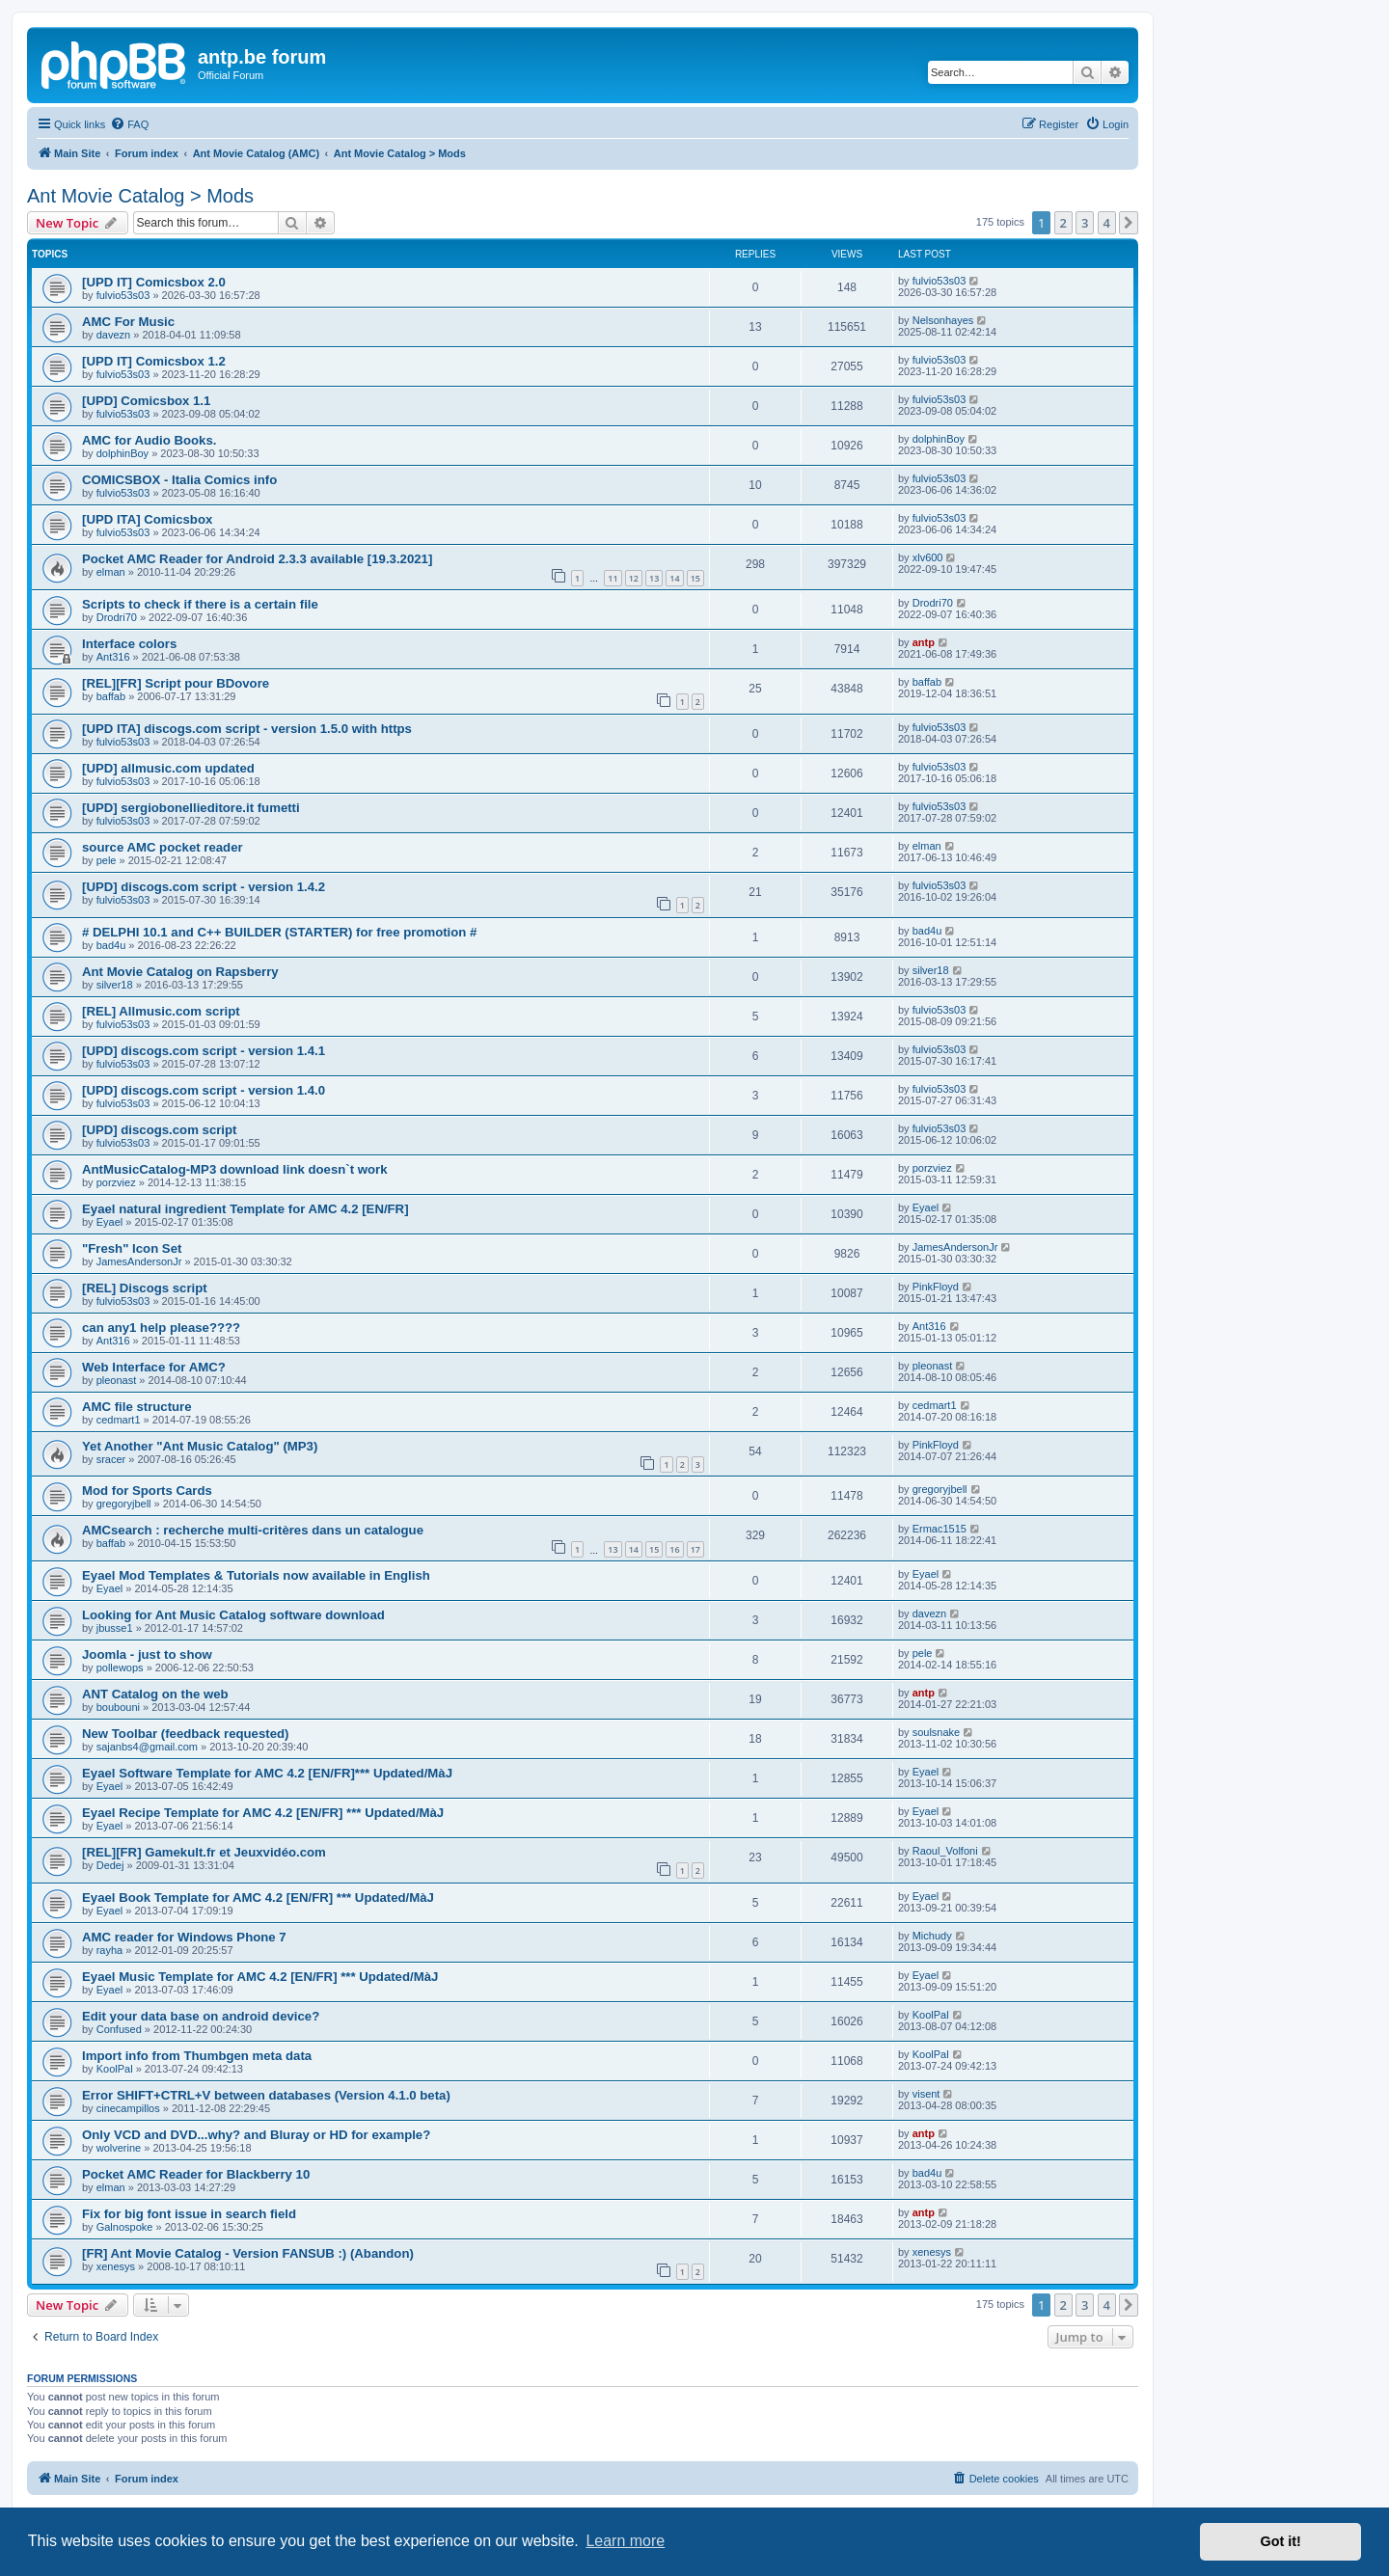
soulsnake (936, 1732)
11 (612, 578)
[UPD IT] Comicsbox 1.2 (154, 361)
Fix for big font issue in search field (189, 2214)
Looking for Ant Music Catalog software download (233, 1615)
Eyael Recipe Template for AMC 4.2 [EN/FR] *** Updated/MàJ (263, 1812)
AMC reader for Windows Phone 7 (184, 1937)
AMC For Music (128, 321)
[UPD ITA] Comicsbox (147, 519)
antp (923, 642)
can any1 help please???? (161, 1327)
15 (695, 578)
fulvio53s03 (123, 295)
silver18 (114, 984)
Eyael (109, 1222)
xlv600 (927, 557)
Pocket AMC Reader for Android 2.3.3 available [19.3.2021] (257, 559)
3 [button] (1084, 222)
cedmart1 (118, 1419)
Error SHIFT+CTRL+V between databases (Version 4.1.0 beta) (266, 2095)
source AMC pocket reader (162, 847)
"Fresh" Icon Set (131, 1248)
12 (634, 578)
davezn (113, 334)
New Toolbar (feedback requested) (185, 1733)
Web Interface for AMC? (154, 1367)
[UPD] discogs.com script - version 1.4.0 (203, 1090)
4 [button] (1106, 222)
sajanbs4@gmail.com (147, 1746)
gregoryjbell (123, 1503)
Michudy (932, 1935)
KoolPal (930, 2014)
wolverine (118, 2148)
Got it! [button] (1281, 2541)
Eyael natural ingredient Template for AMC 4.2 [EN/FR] (245, 1209)
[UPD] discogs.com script (159, 1130)
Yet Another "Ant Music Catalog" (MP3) (199, 1446)
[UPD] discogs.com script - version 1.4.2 (203, 887)
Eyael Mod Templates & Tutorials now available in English (256, 1575)
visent (926, 2094)
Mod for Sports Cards (147, 1490)
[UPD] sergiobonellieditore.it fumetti (191, 807)
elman (110, 572)
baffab (110, 696)
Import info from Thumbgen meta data (197, 2055)
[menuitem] (129, 124)
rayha (109, 1950)
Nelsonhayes (943, 320)
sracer (111, 1459)
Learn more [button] (625, 2541)
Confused (119, 2029)
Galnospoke (124, 2227)
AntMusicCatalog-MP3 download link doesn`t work (235, 1169)
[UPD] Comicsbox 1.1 (146, 400)
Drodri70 (116, 617)
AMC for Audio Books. (149, 440)
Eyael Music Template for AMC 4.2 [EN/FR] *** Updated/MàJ (260, 1976)
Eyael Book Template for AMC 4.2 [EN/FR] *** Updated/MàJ (258, 1897)
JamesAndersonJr (139, 1261)
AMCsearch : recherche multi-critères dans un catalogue (252, 1530)
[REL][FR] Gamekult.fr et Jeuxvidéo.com (204, 1852)
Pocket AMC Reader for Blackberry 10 (196, 2174)
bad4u (111, 945)
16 (674, 1549)
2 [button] (1063, 222)
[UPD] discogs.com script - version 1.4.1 (203, 1051)
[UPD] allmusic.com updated (168, 768)
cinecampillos (128, 2108)
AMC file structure (137, 1406)
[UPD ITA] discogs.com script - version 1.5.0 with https (247, 728)
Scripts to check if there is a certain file (200, 604)
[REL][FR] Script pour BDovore (175, 683)
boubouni (118, 1707)
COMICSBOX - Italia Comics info (179, 480)
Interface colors (129, 644)
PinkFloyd (935, 1286)
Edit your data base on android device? (200, 2016)
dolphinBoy (122, 453)
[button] (1128, 222)
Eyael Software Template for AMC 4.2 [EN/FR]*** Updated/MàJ (267, 1773)
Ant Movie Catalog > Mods (140, 195)
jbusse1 (114, 1628)
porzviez (116, 1182)
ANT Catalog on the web (155, 1694)
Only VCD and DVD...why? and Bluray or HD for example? (256, 2135)
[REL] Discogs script (144, 1288)
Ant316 (113, 657)
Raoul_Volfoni (945, 1851)
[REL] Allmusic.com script (161, 1011)
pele (106, 860)
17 (695, 1549)
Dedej (110, 1865)
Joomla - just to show (147, 1654)
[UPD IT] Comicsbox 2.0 (154, 282)
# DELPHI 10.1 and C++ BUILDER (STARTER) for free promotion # (279, 932)
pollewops (120, 1667)
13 (654, 578)
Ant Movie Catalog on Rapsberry (180, 971)
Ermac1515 (939, 1528)
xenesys (115, 2266)
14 (674, 578)
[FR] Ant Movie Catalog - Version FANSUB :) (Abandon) (248, 2253)
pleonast (116, 1380)
